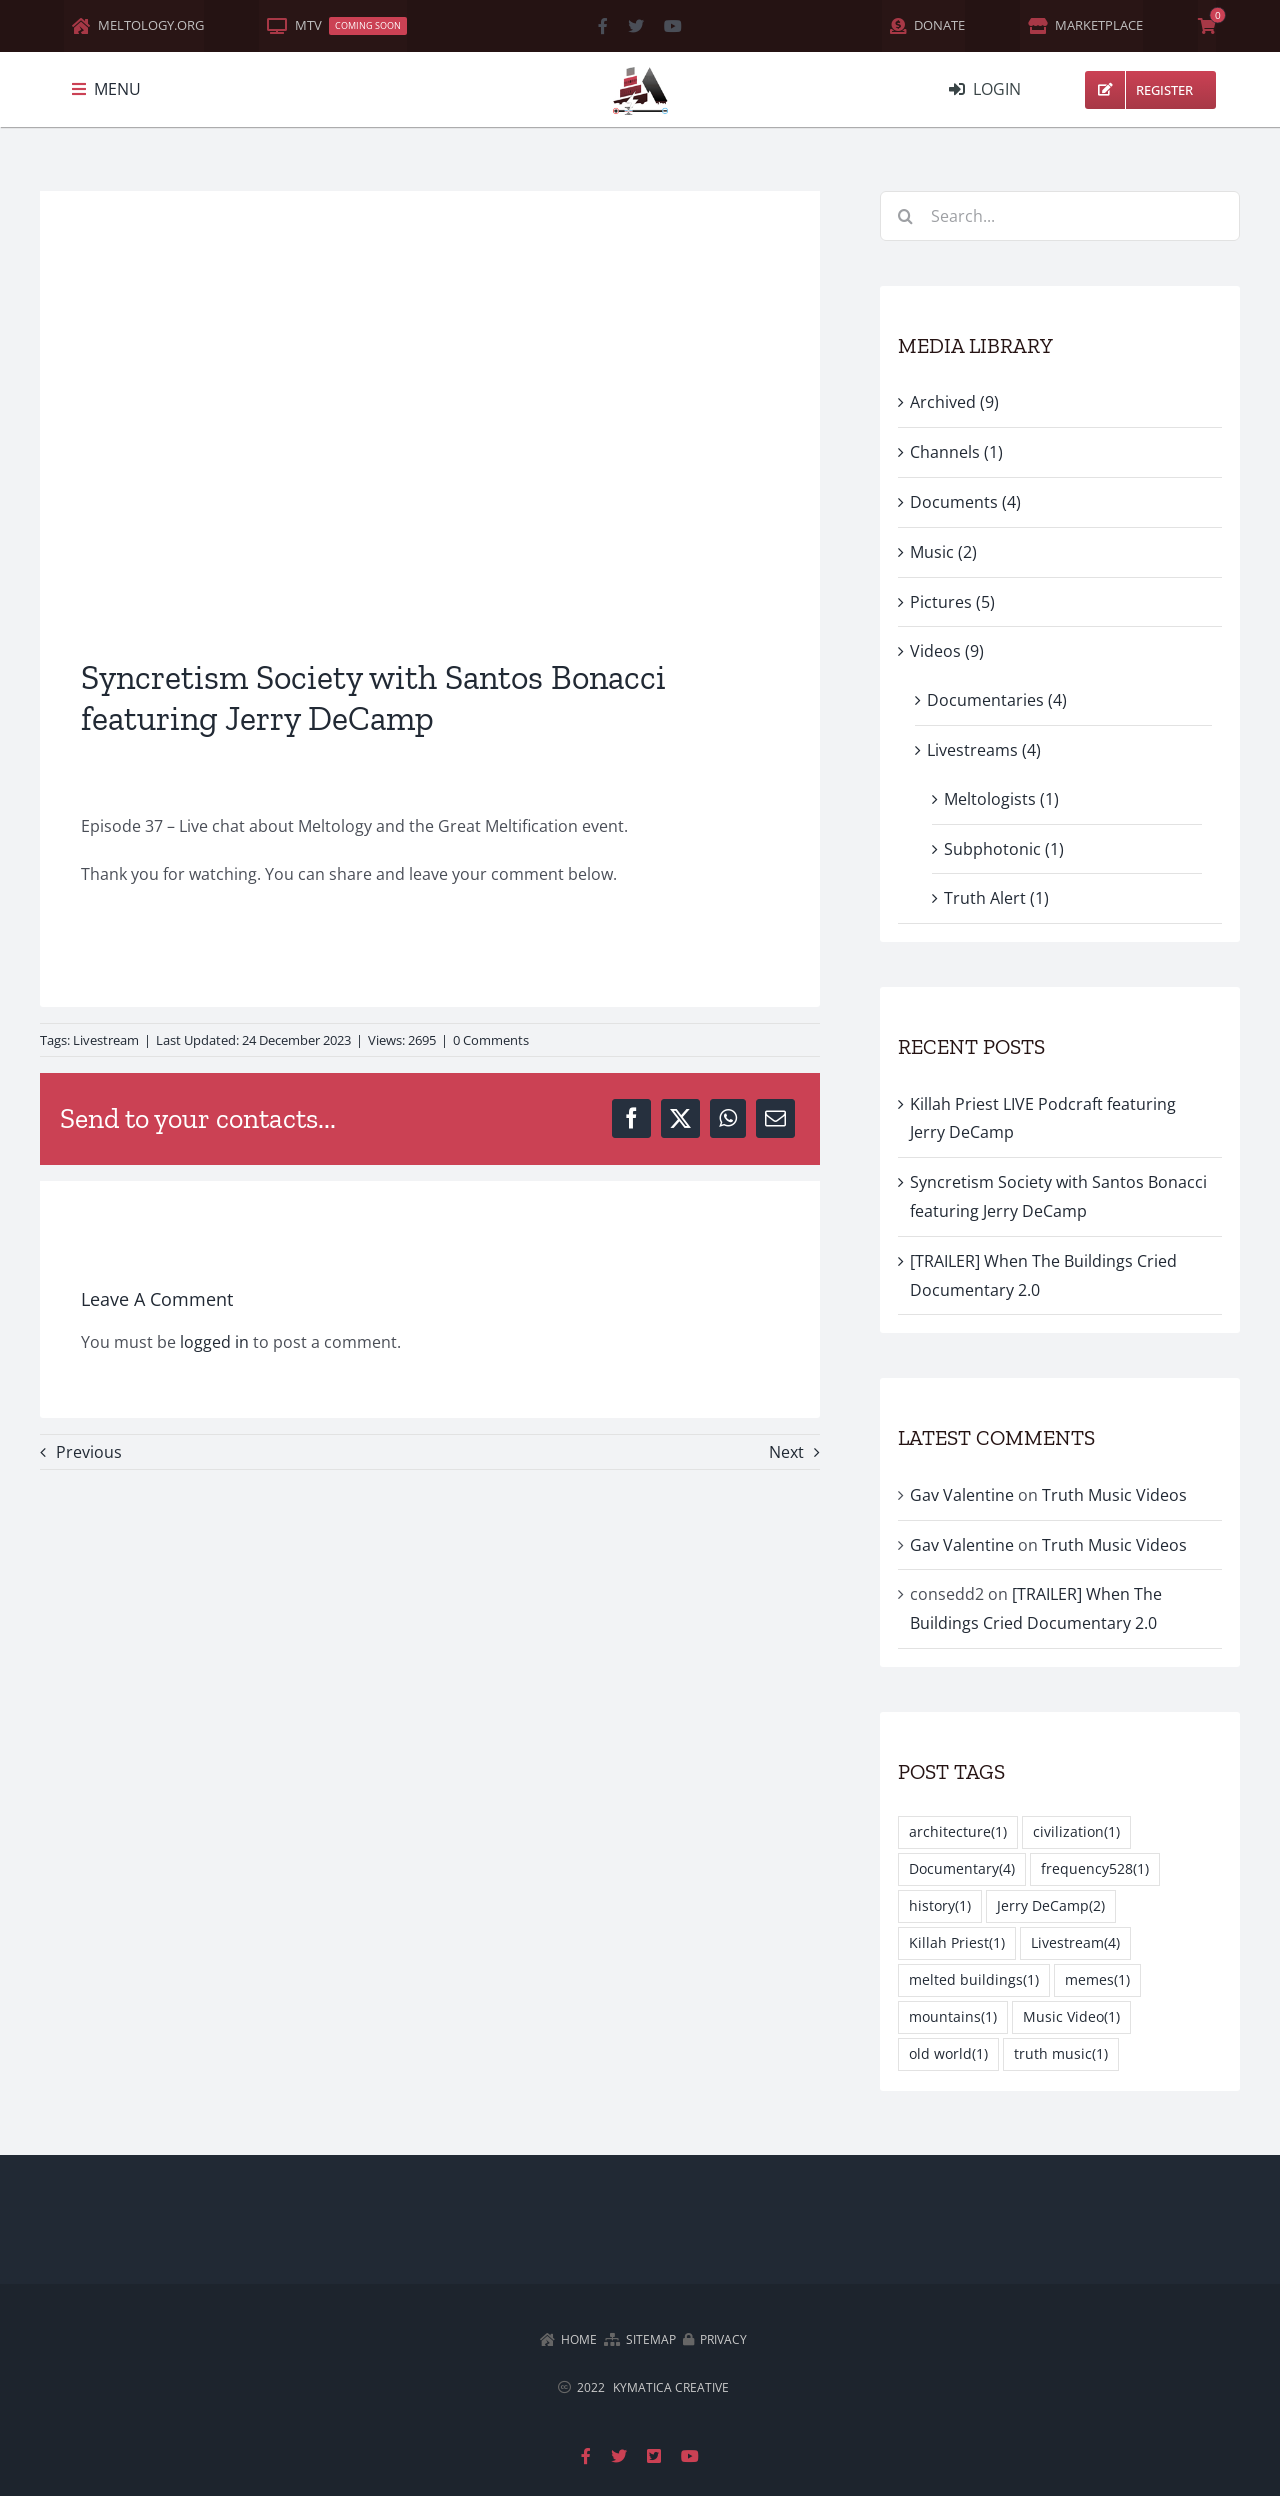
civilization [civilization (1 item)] (1076, 1832)
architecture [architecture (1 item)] (958, 1832)
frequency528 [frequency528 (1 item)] (1095, 1869)
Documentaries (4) (997, 700)
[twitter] (636, 26)
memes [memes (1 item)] (1097, 1980)
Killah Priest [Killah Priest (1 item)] (957, 1943)
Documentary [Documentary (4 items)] (962, 1869)
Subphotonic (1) (1004, 849)
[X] (680, 1118)
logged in (214, 1342)
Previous (89, 1452)
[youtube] (673, 26)
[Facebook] (631, 1118)
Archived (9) (954, 402)
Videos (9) (947, 651)
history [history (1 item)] (940, 1906)
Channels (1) (956, 452)
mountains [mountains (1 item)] (953, 2017)
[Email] (775, 1118)
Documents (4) (965, 502)
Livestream (106, 1040)
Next (786, 1452)
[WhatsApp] (728, 1118)
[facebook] (603, 26)
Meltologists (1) (1001, 799)
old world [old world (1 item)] (948, 2054)
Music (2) (943, 552)
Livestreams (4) (984, 750)
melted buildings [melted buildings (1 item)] (974, 1980)
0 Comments (491, 1040)
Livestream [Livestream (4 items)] (1075, 1943)
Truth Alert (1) (996, 898)
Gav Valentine (962, 1495)
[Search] (905, 216)
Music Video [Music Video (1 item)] (1071, 2017)
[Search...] (1060, 216)
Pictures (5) (952, 602)
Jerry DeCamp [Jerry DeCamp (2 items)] (1051, 1906)
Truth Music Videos (1114, 1495)
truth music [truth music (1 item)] (1061, 2054)
